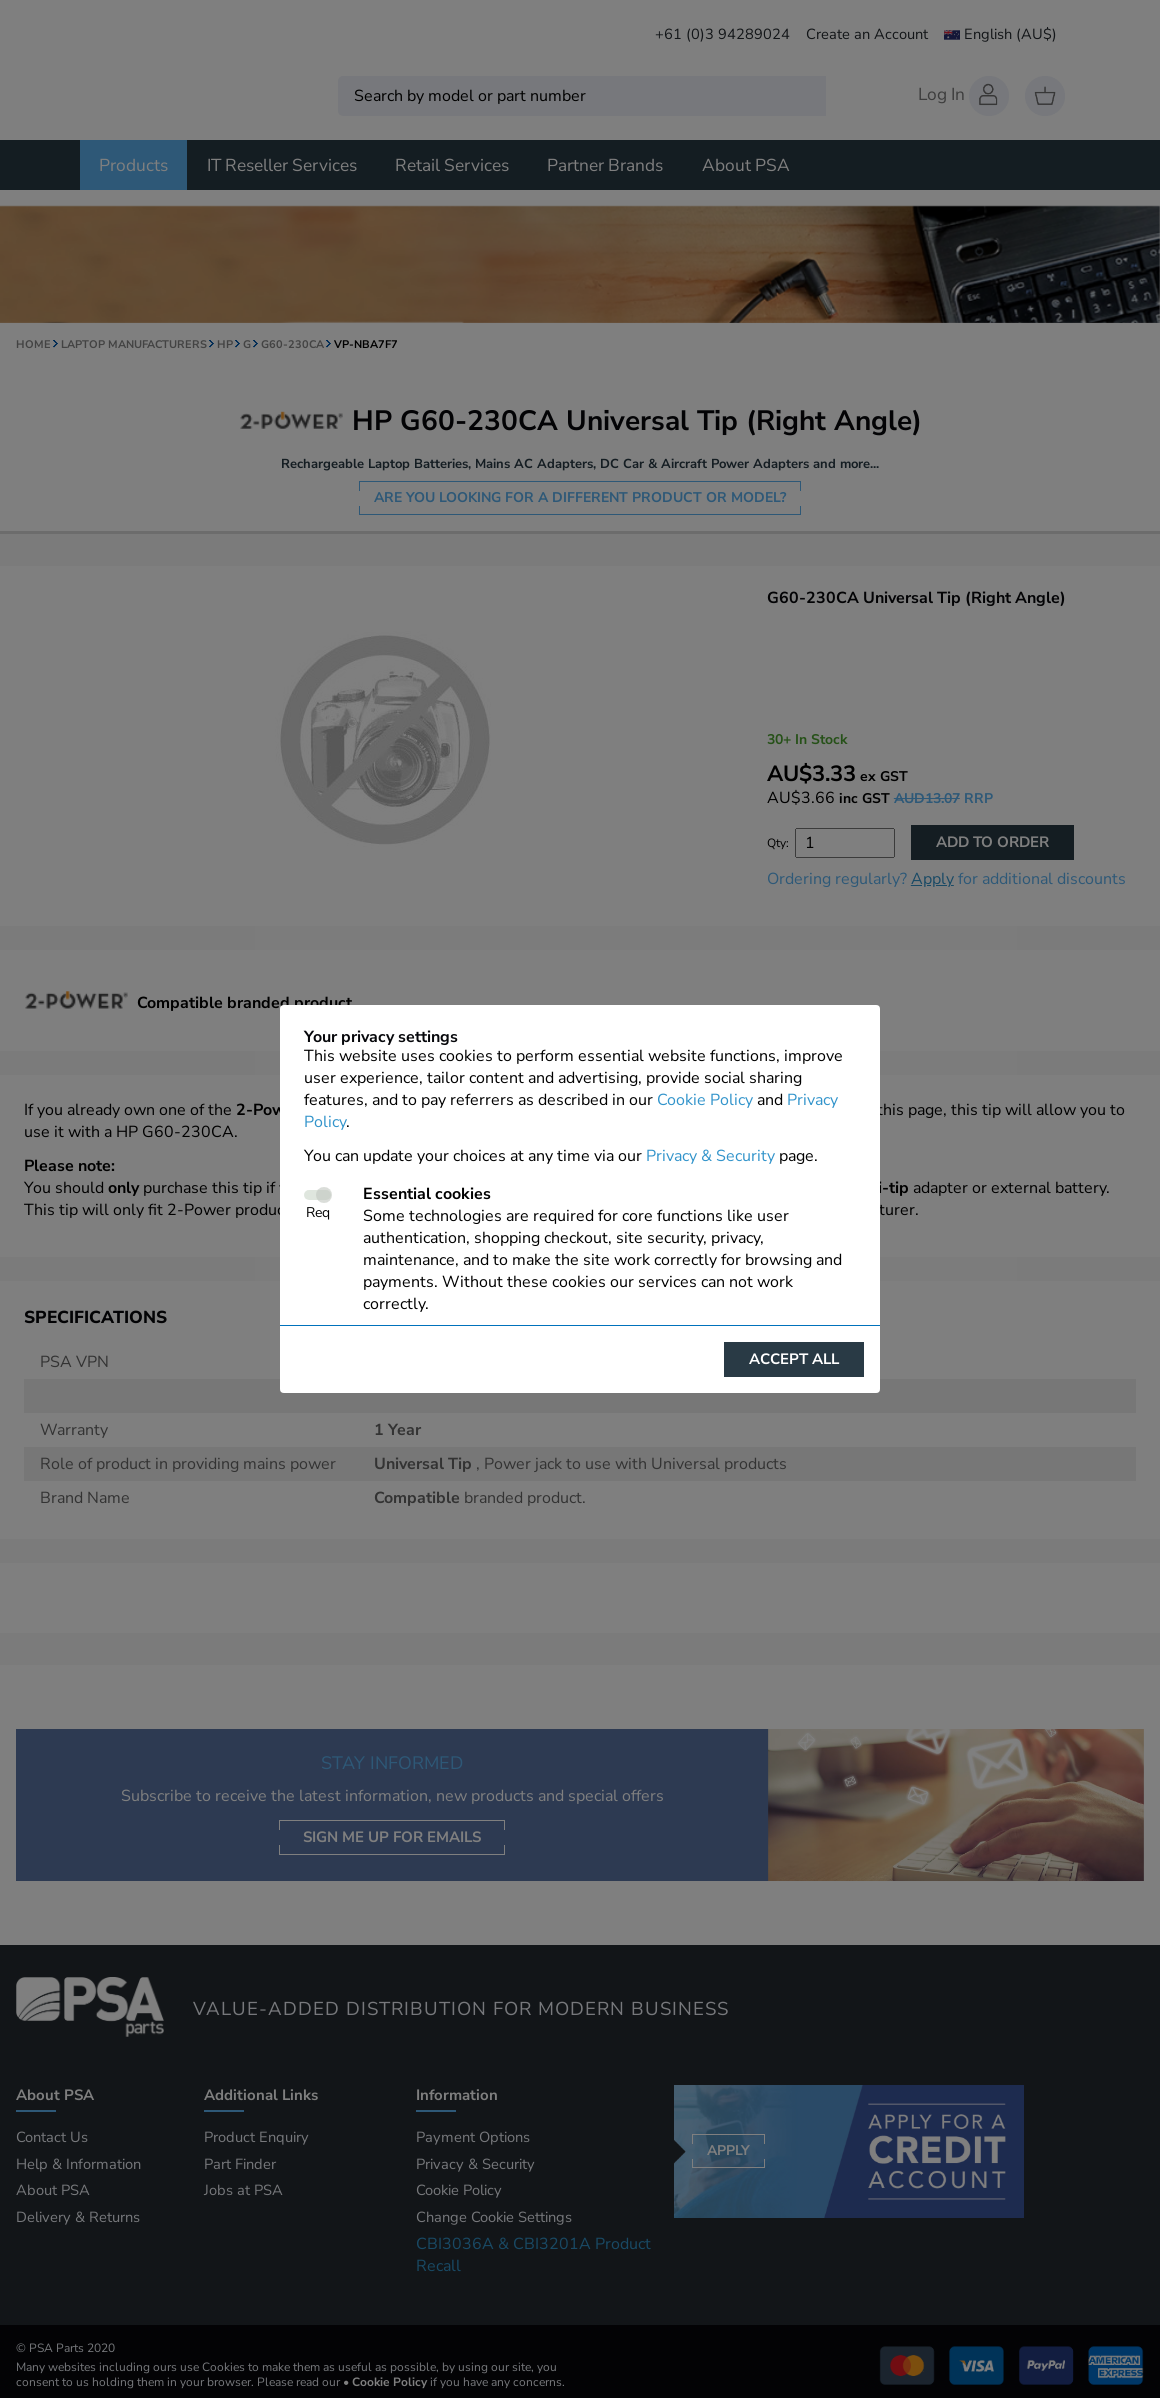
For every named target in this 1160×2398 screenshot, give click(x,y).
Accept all (794, 1359)
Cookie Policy (705, 1100)
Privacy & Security (710, 1156)
